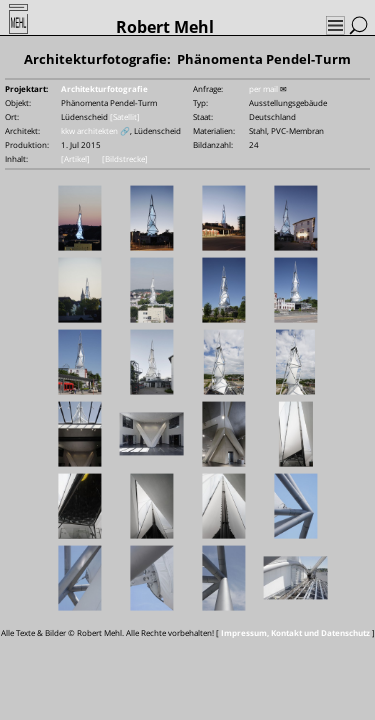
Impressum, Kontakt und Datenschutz (295, 632)
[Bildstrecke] (125, 158)
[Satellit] (125, 116)
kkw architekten (89, 130)
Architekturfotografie (104, 88)
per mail (263, 88)
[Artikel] (75, 158)
